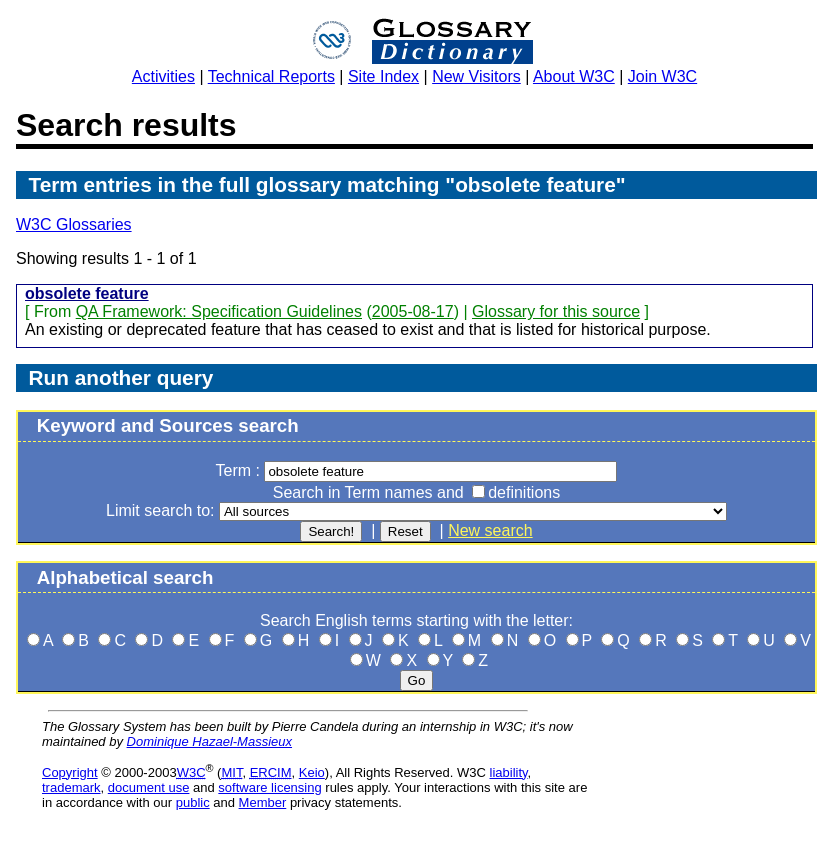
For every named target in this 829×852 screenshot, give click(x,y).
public (193, 802)
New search (490, 530)
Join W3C (662, 76)
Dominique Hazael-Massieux (209, 741)
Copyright (70, 772)
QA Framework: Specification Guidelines (219, 311)
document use (149, 787)
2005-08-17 (413, 311)
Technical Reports (271, 76)
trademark (71, 787)
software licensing (269, 787)
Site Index (383, 76)
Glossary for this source (556, 311)
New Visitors (476, 76)
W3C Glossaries (74, 224)
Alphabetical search (125, 577)
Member (263, 802)
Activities (163, 76)
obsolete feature (87, 293)
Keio (312, 772)
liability (509, 772)
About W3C (574, 76)
